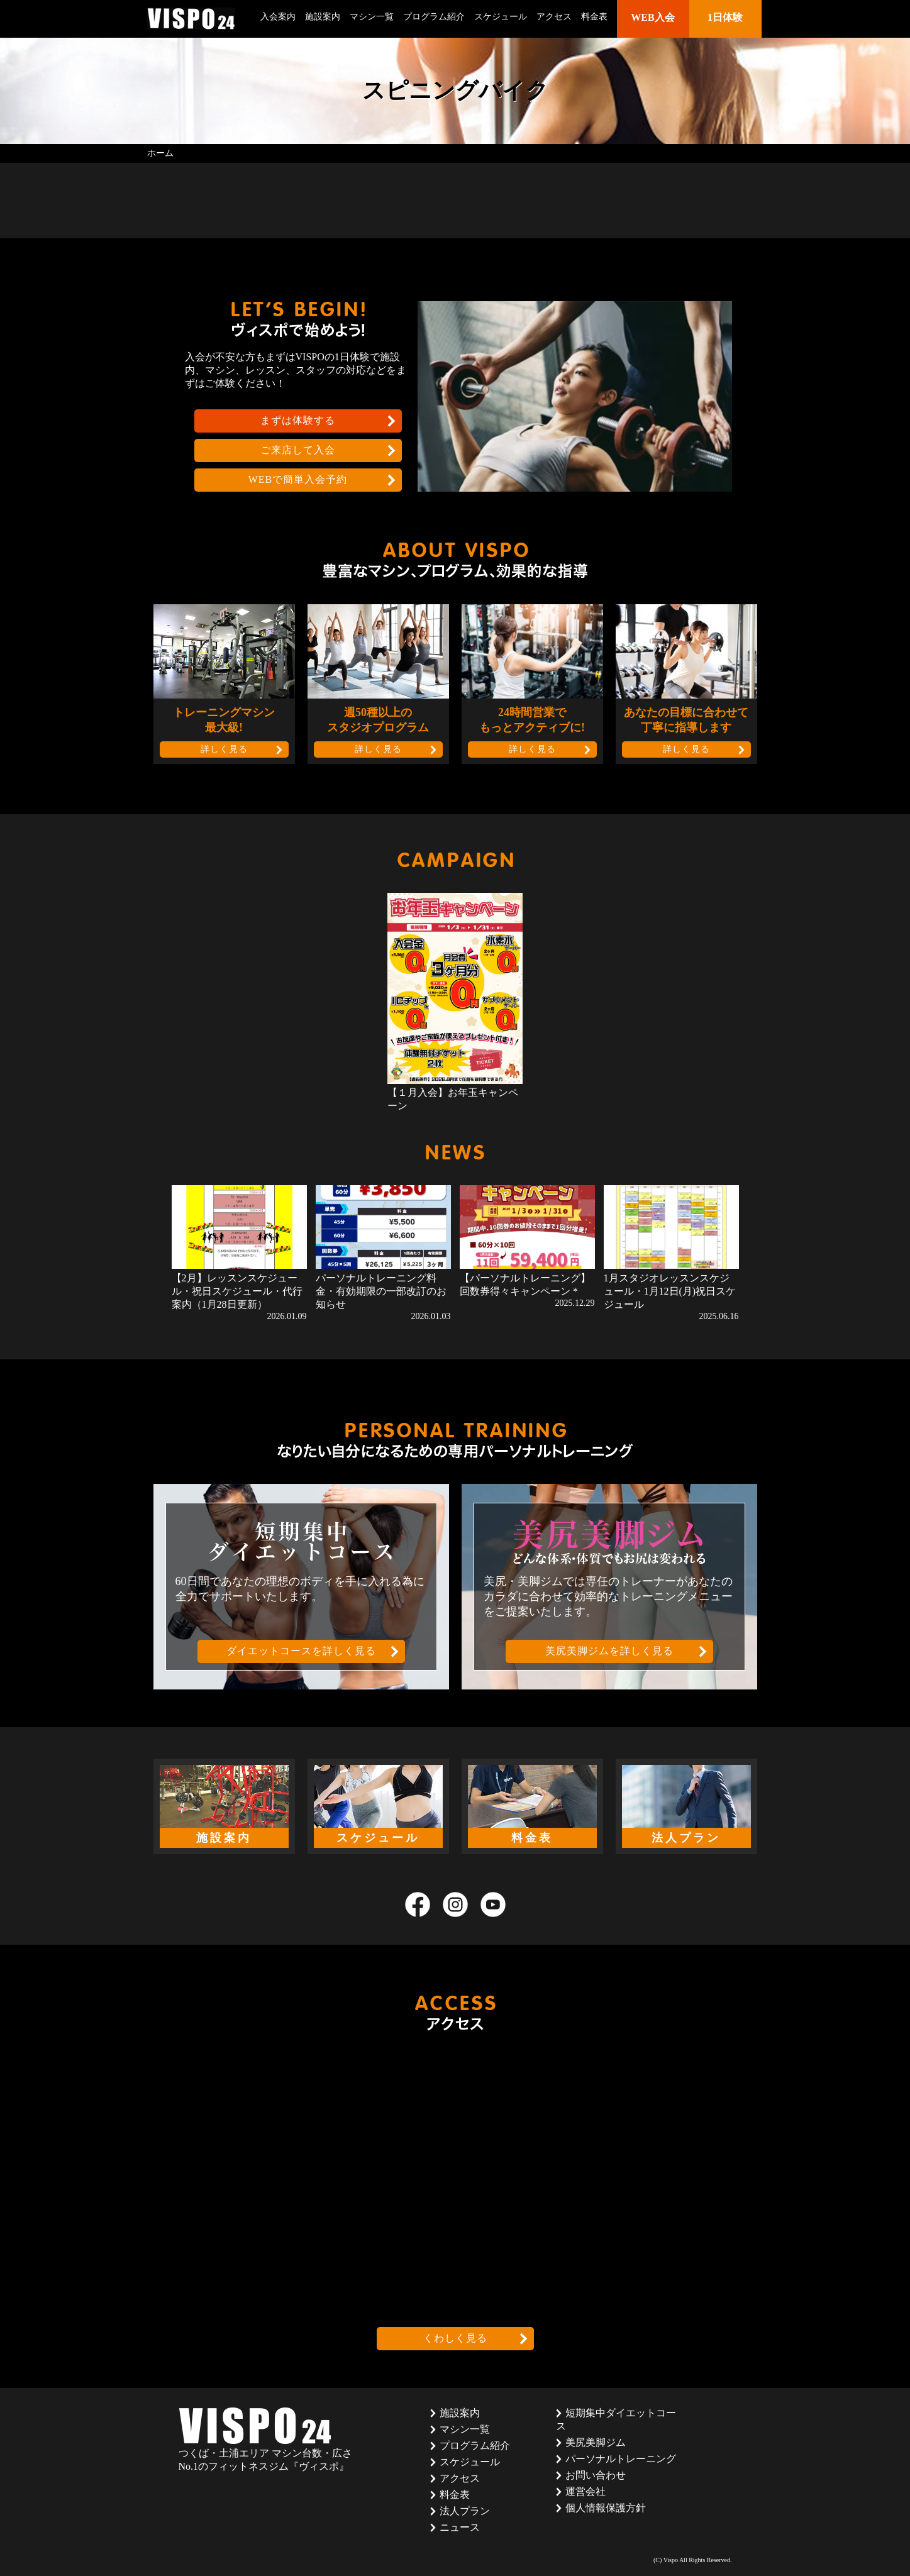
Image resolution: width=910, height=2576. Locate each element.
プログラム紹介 (434, 16)
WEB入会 (652, 17)
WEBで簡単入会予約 (298, 479)
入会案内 (278, 16)
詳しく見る (224, 749)
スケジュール (500, 16)
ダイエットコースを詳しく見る (301, 1650)
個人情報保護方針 (605, 2507)
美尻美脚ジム (595, 2442)
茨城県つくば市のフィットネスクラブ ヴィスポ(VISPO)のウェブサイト (191, 19)
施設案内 (322, 16)
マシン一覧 (372, 16)
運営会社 (585, 2491)
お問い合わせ (595, 2475)
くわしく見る (455, 2338)
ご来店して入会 (297, 450)
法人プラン (465, 2511)
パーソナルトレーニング (620, 2458)
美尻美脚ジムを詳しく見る (609, 1650)
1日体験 (725, 17)
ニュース (460, 2527)
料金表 (594, 16)
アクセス (554, 16)
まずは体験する (297, 420)
